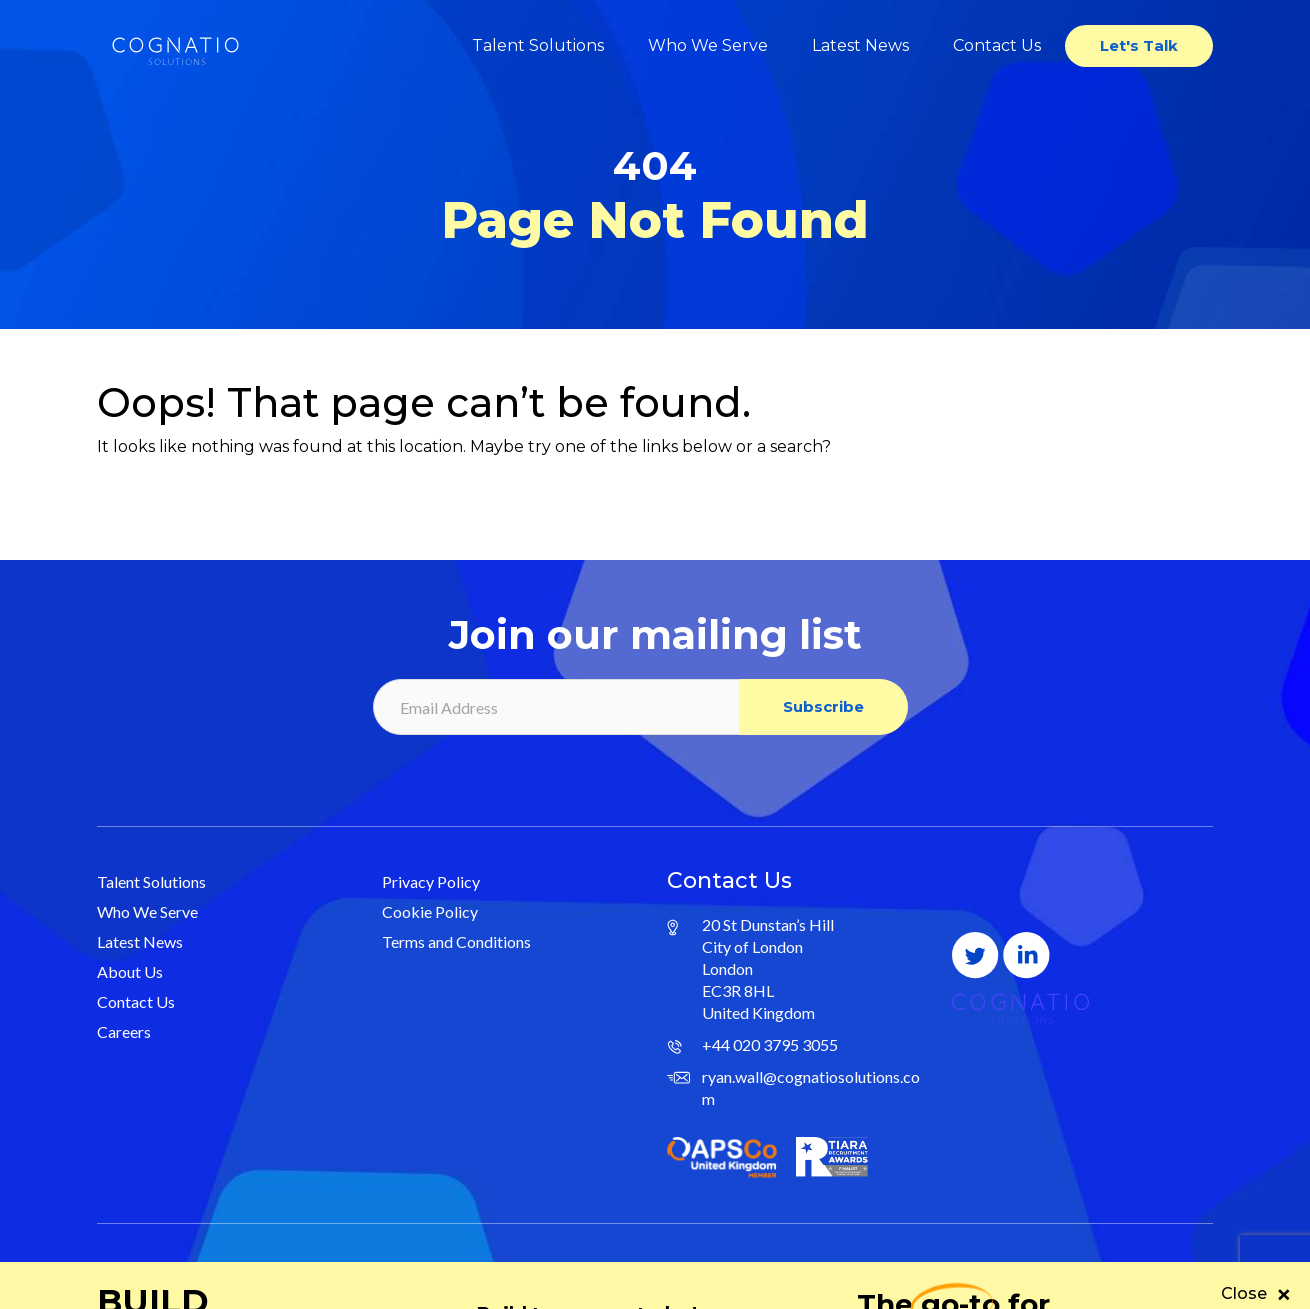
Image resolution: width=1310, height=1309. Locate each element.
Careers (124, 1031)
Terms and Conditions (456, 941)
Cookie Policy (430, 911)
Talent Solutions (538, 45)
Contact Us (997, 45)
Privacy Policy (431, 881)
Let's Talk (1139, 45)
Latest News (860, 45)
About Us (130, 971)
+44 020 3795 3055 (770, 1044)
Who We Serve (708, 45)
